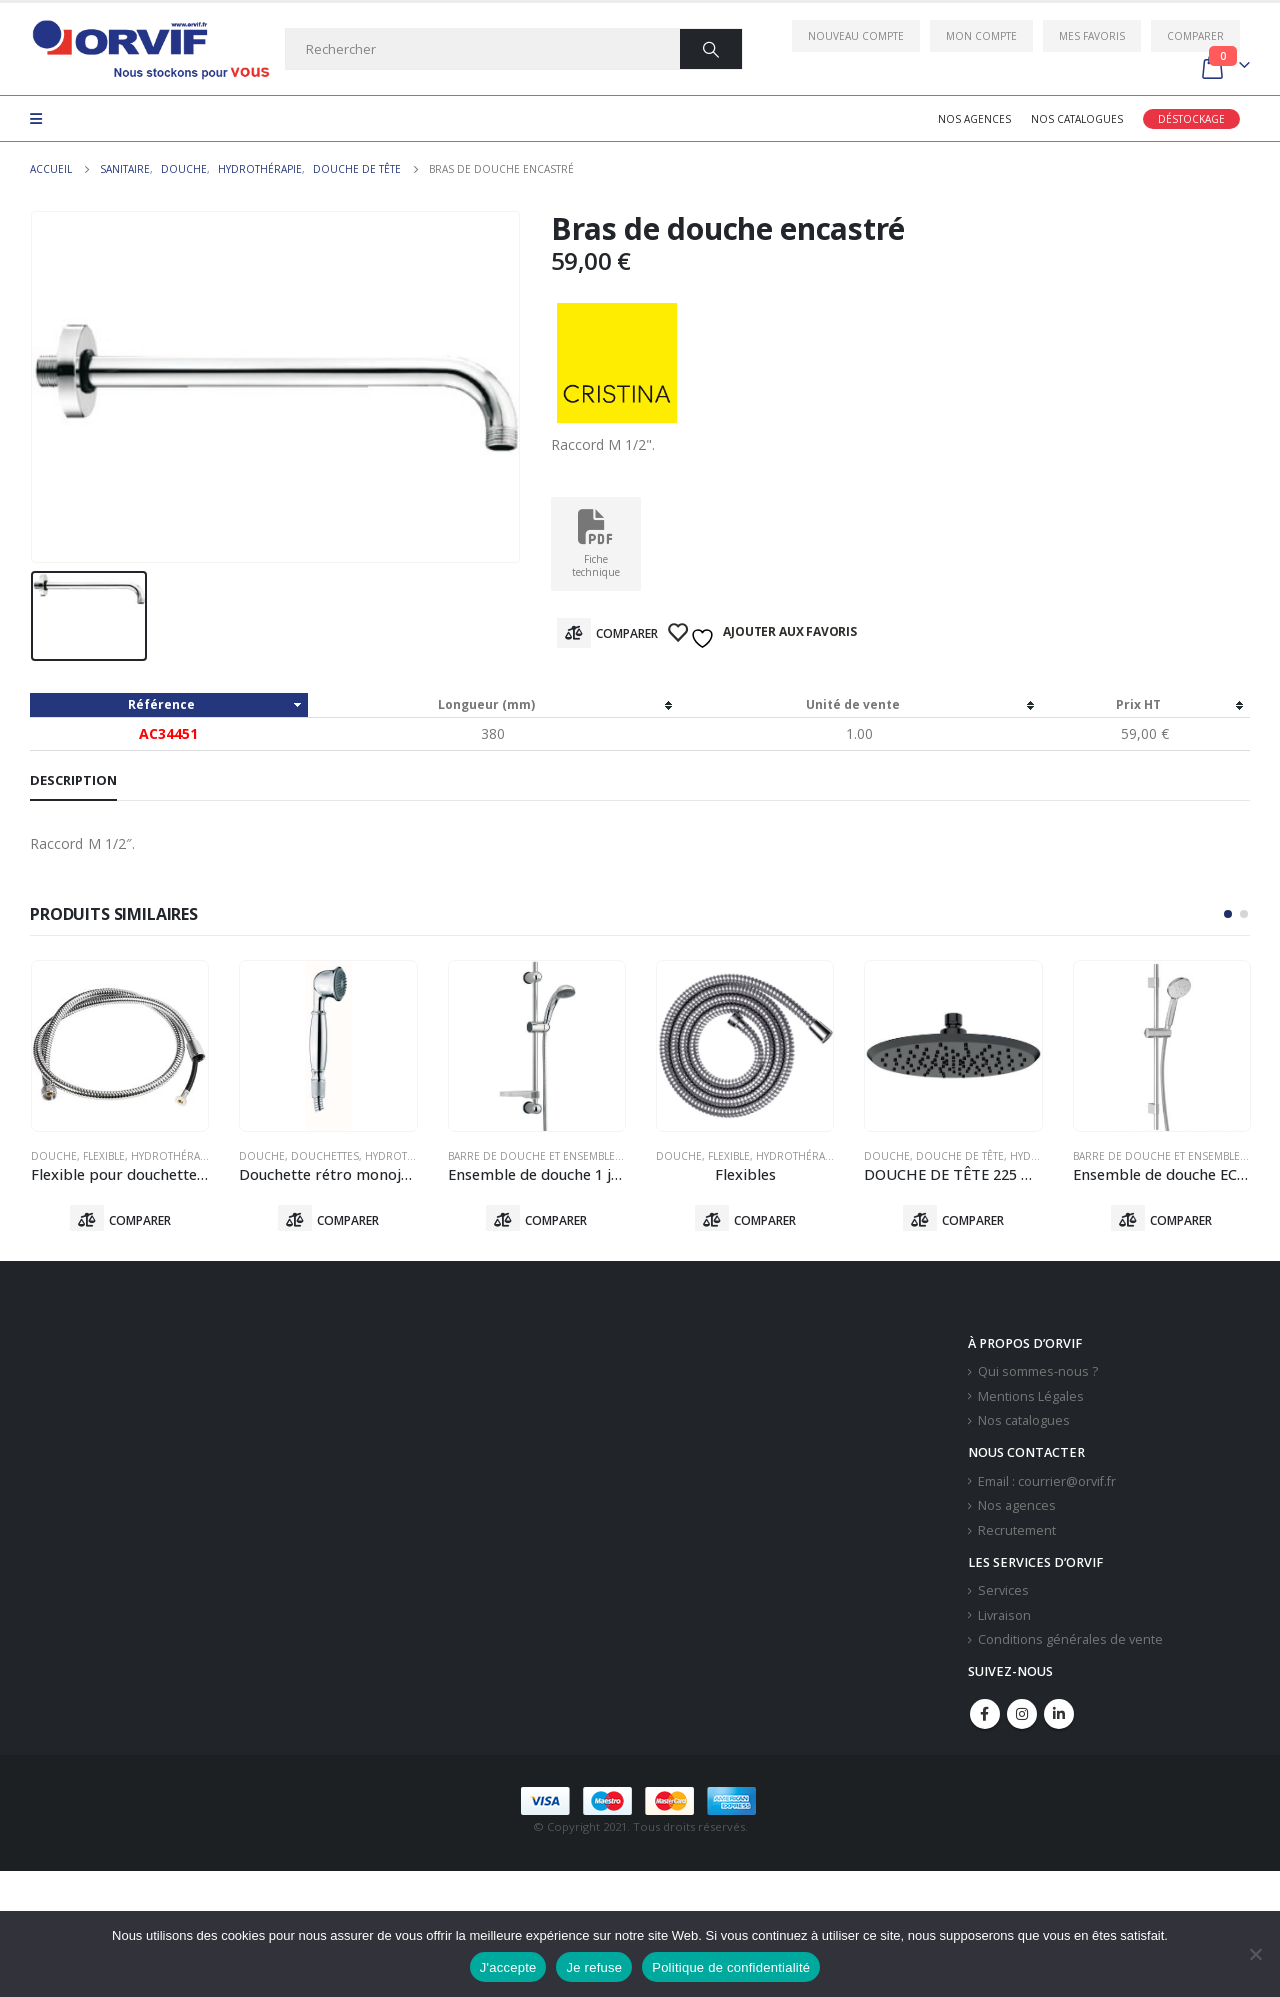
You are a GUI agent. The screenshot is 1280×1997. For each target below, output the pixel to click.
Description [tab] (73, 780)
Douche (54, 1156)
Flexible (104, 1156)
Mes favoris (1092, 36)
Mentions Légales (1031, 1400)
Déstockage (1191, 119)
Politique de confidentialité (731, 1967)
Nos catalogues (1077, 119)
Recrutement (1017, 1534)
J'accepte (508, 1967)
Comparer (1195, 36)
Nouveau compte (856, 36)
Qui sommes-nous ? (1038, 1375)
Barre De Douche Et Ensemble (531, 1156)
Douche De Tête (960, 1156)
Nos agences (974, 119)
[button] (1228, 914)
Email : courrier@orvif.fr (1047, 1485)
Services (1003, 1594)
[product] (120, 1046)
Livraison (1004, 1619)
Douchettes (325, 1156)
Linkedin (1059, 1718)
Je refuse (594, 1967)
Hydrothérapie (173, 1156)
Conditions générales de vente (1070, 1644)
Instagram (1022, 1718)
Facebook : (985, 1718)
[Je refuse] (1255, 1954)
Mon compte (981, 36)
